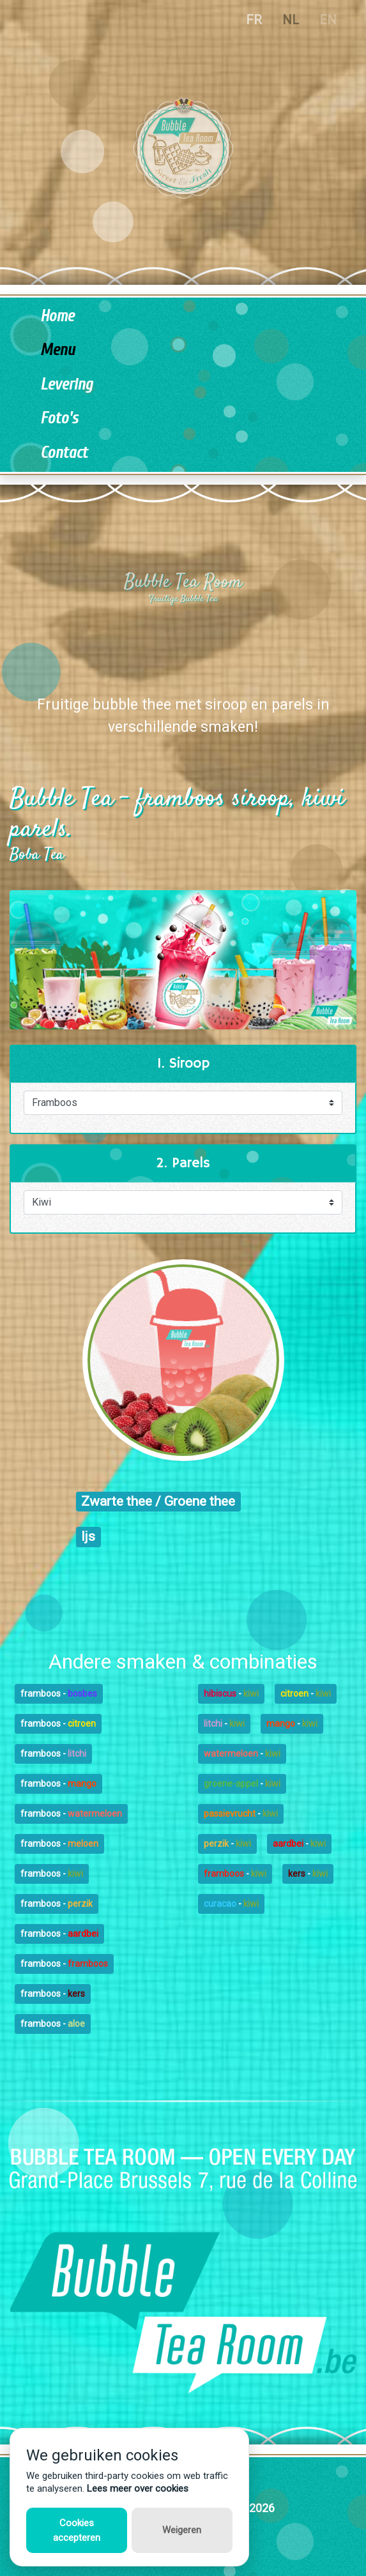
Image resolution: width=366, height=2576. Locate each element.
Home (57, 316)
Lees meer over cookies (137, 2488)
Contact (64, 453)
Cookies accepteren (76, 2530)
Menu (57, 350)
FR (254, 19)
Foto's (59, 418)
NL (290, 19)
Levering (66, 384)
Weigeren (181, 2530)
